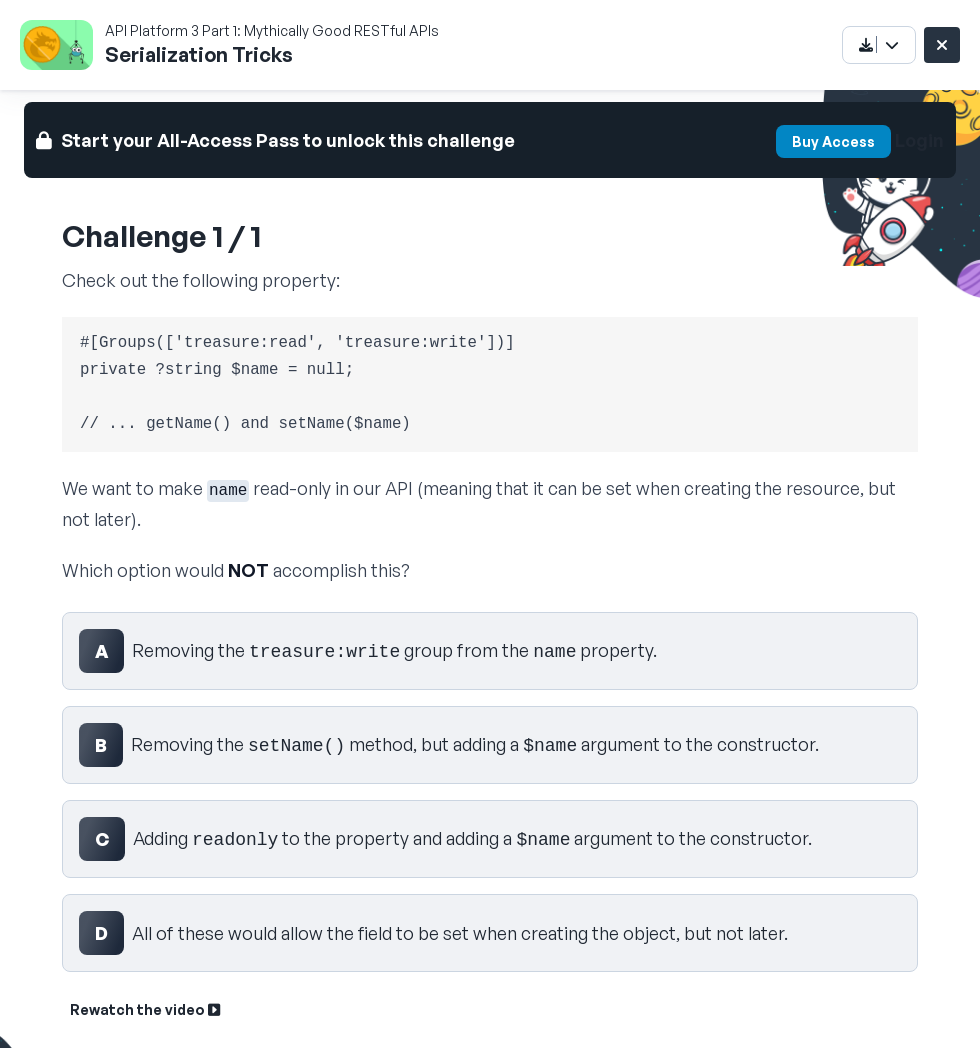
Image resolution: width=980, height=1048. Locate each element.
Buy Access (833, 141)
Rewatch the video (145, 1009)
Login (919, 140)
